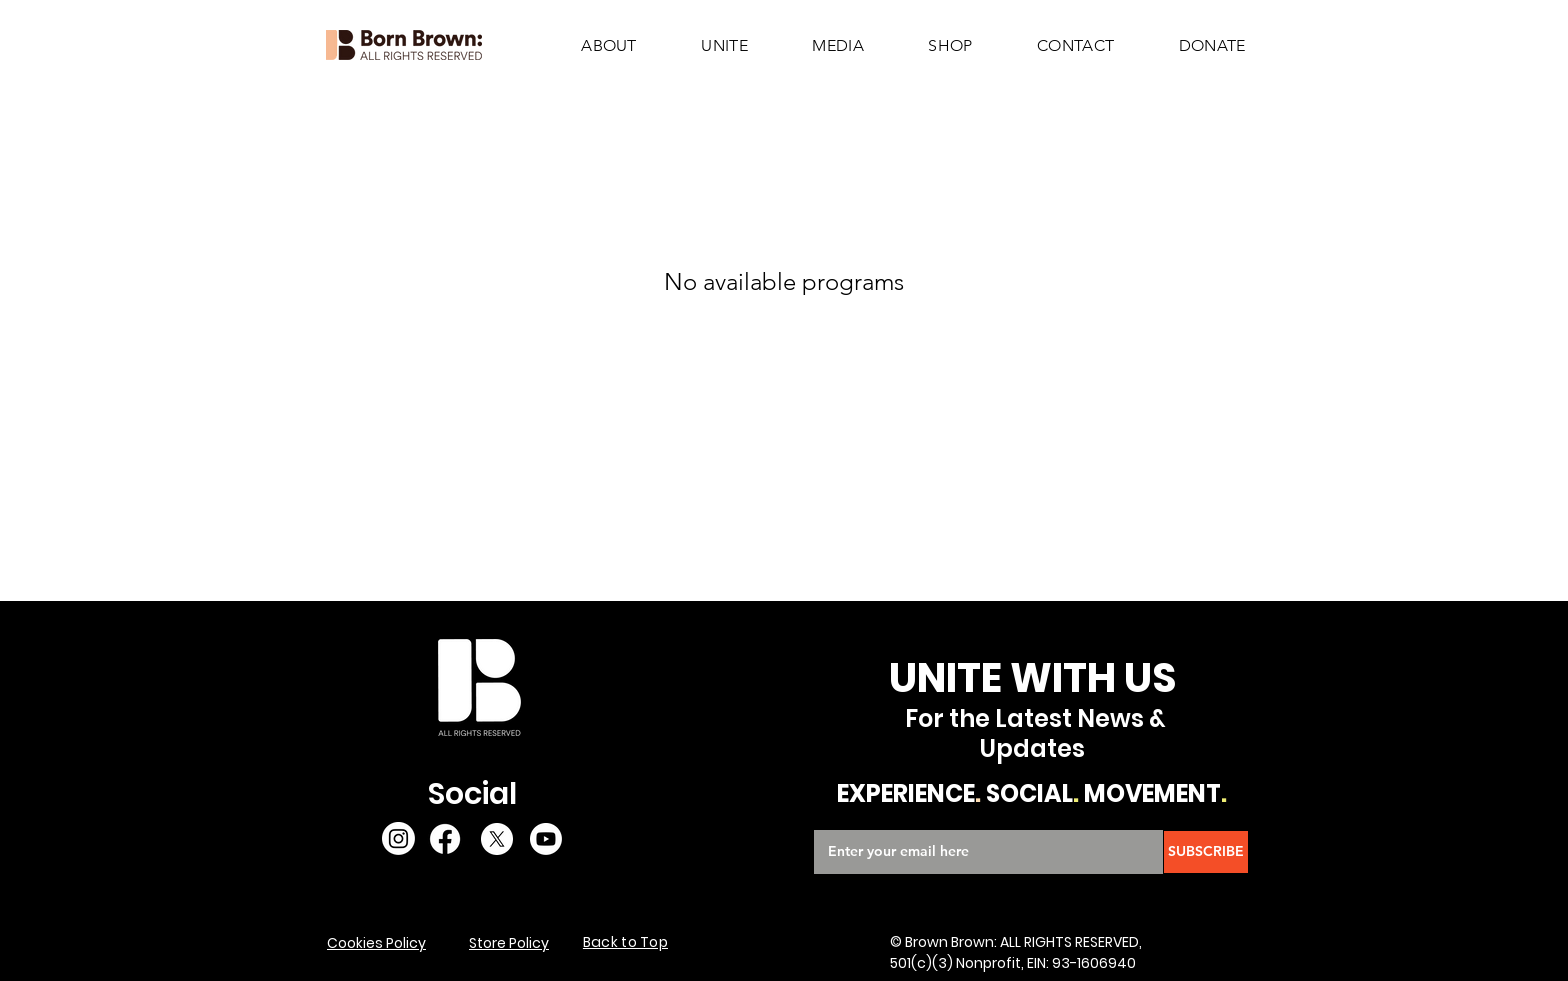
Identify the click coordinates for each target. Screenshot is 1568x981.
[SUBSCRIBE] (1206, 852)
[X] (497, 839)
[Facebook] (445, 839)
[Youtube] (546, 839)
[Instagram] (398, 838)
